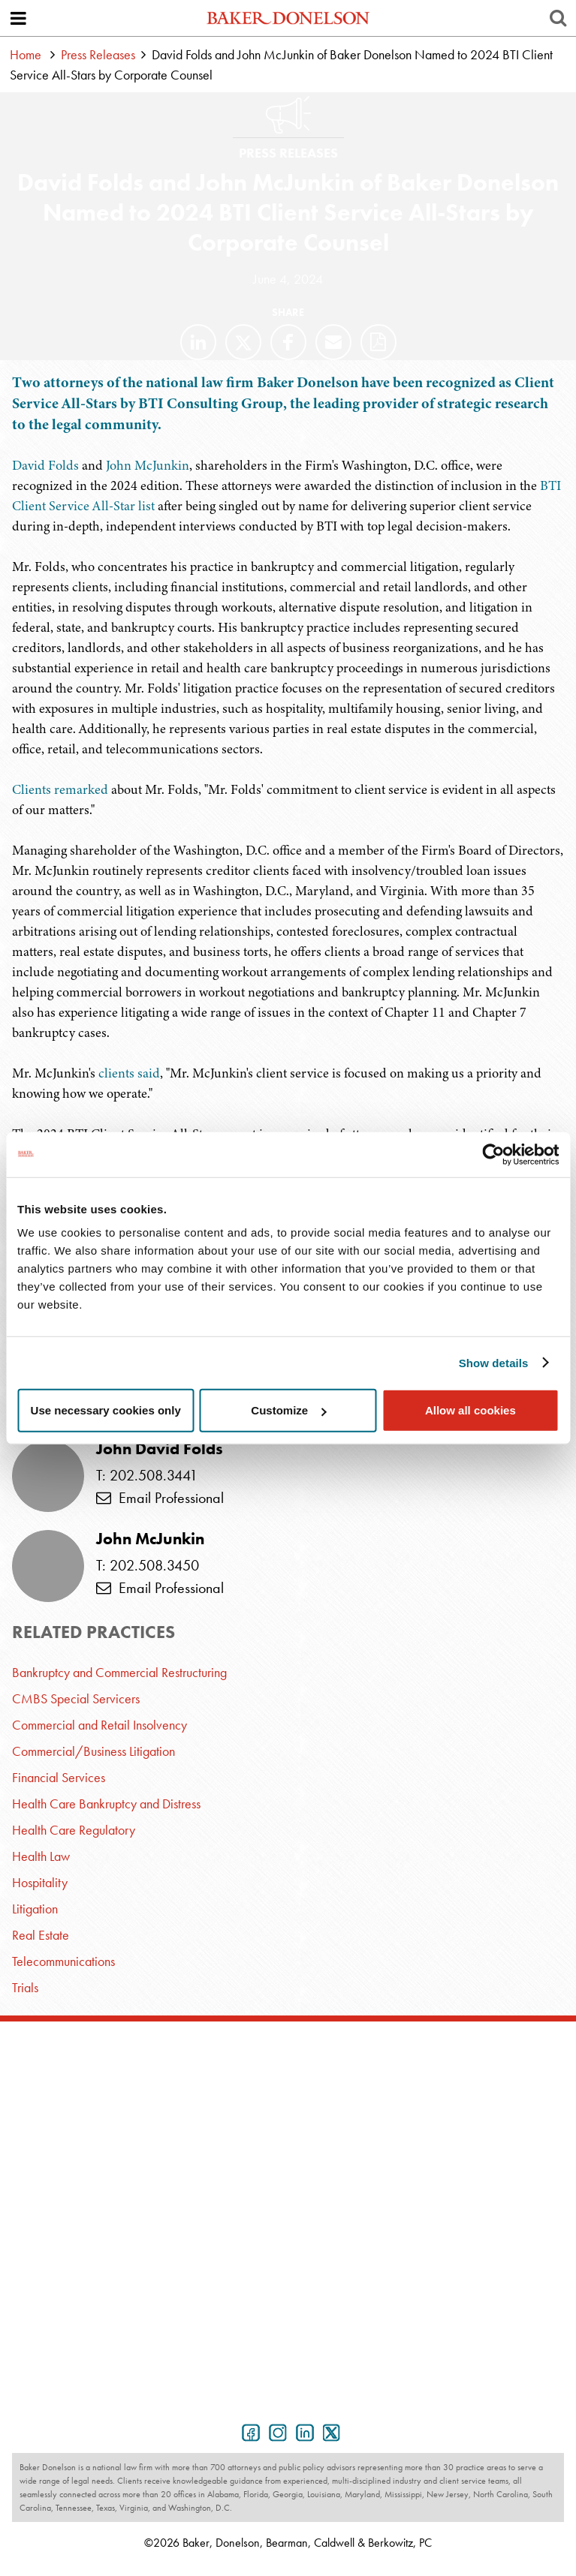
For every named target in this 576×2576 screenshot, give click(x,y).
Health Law (41, 1856)
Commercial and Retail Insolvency (99, 1724)
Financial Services (58, 1777)
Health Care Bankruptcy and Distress (106, 1803)
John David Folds (159, 1449)
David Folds (45, 465)
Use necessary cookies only (106, 1410)
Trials (25, 1987)
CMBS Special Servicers (76, 1698)
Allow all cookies (470, 1410)
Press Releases (98, 54)
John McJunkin (147, 465)
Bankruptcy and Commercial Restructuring (119, 1672)
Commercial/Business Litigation (93, 1751)
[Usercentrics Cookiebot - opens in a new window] (493, 1154)
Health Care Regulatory (73, 1829)
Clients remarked (60, 789)
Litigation (35, 1908)
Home (25, 54)
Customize (288, 1410)
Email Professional (160, 1497)
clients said (129, 1073)
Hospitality (40, 1882)
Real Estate (40, 1934)
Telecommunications (63, 1961)
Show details (494, 1362)
